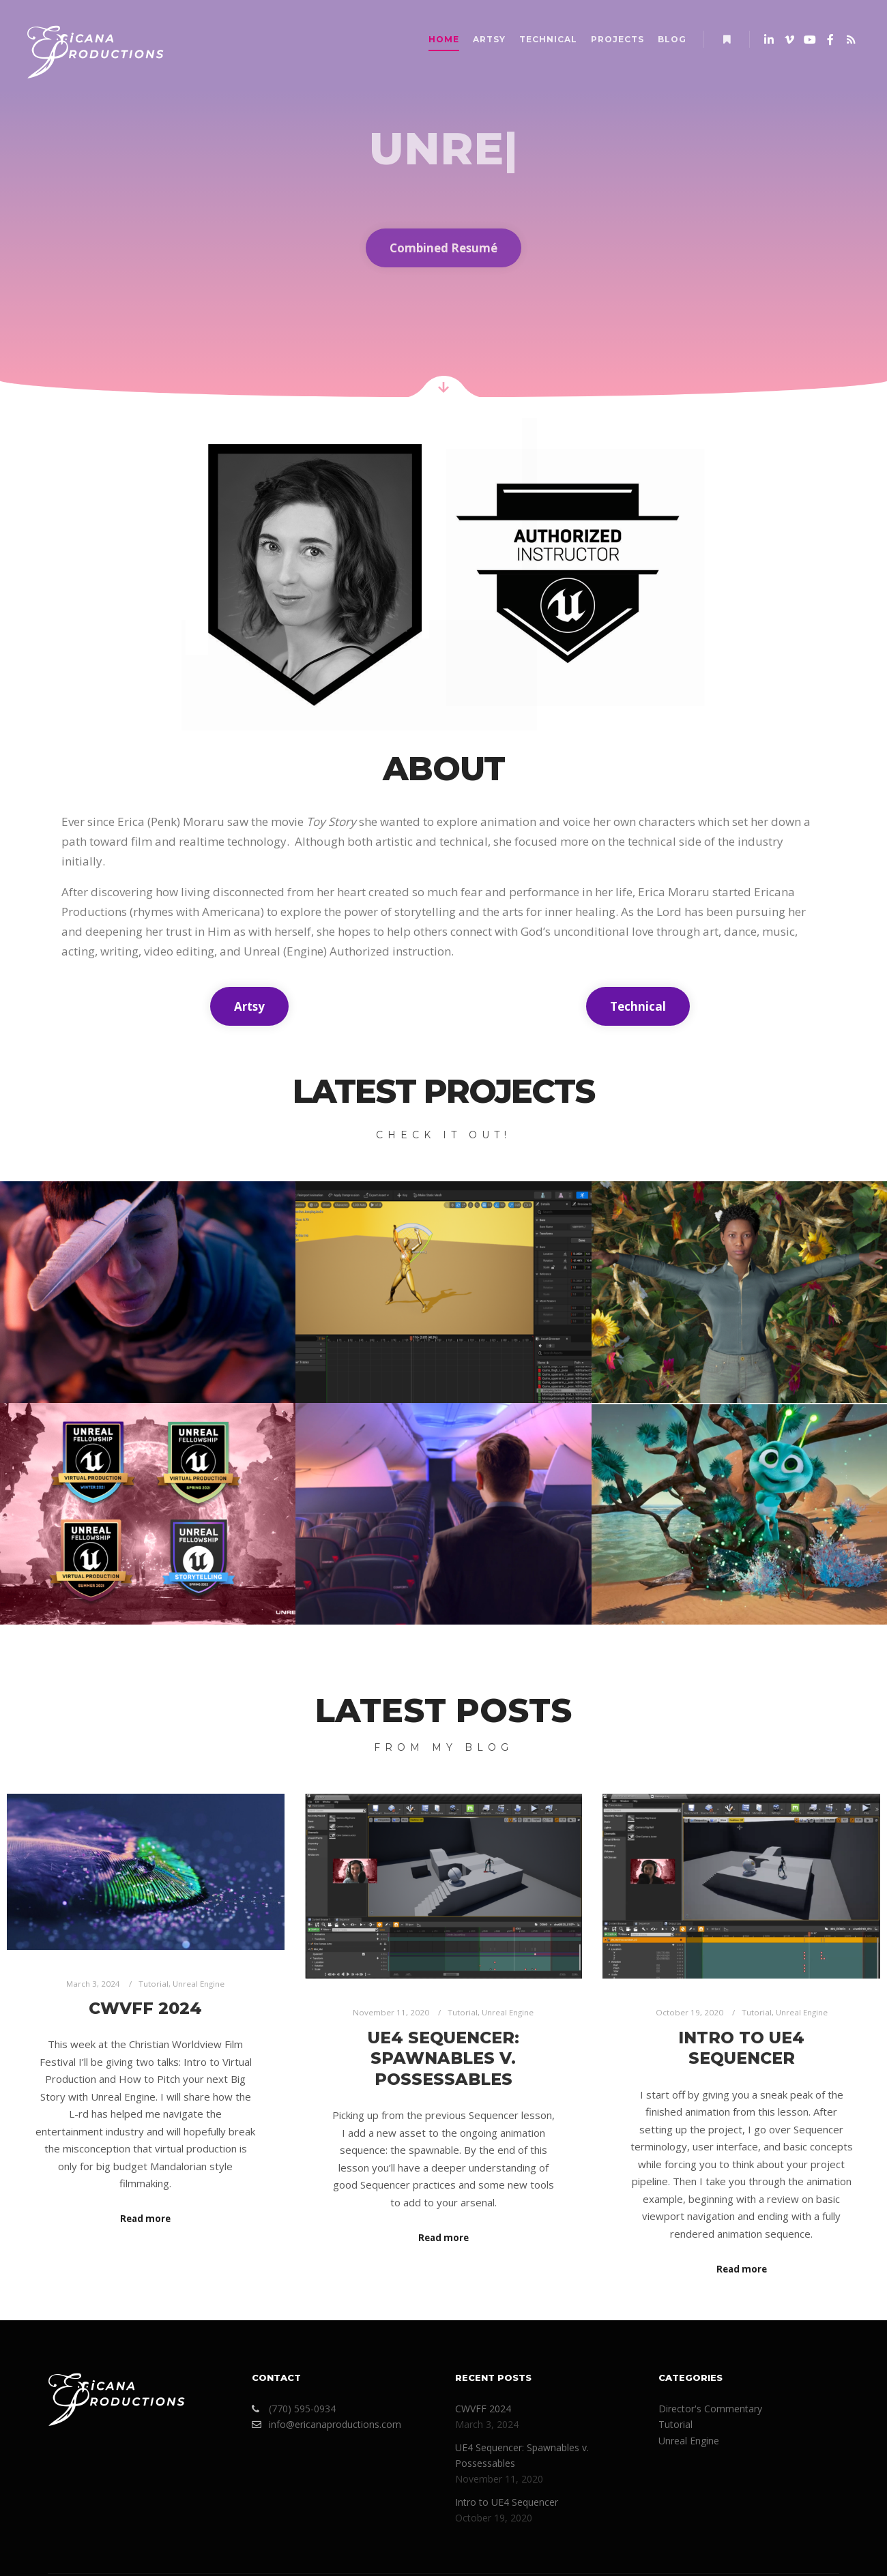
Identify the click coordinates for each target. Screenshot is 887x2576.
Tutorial (154, 1984)
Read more (145, 2218)
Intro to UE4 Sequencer (741, 2048)
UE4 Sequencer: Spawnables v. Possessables (443, 2058)
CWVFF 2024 (145, 2008)
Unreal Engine (198, 1984)
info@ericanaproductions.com (326, 2424)
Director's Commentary (710, 2408)
